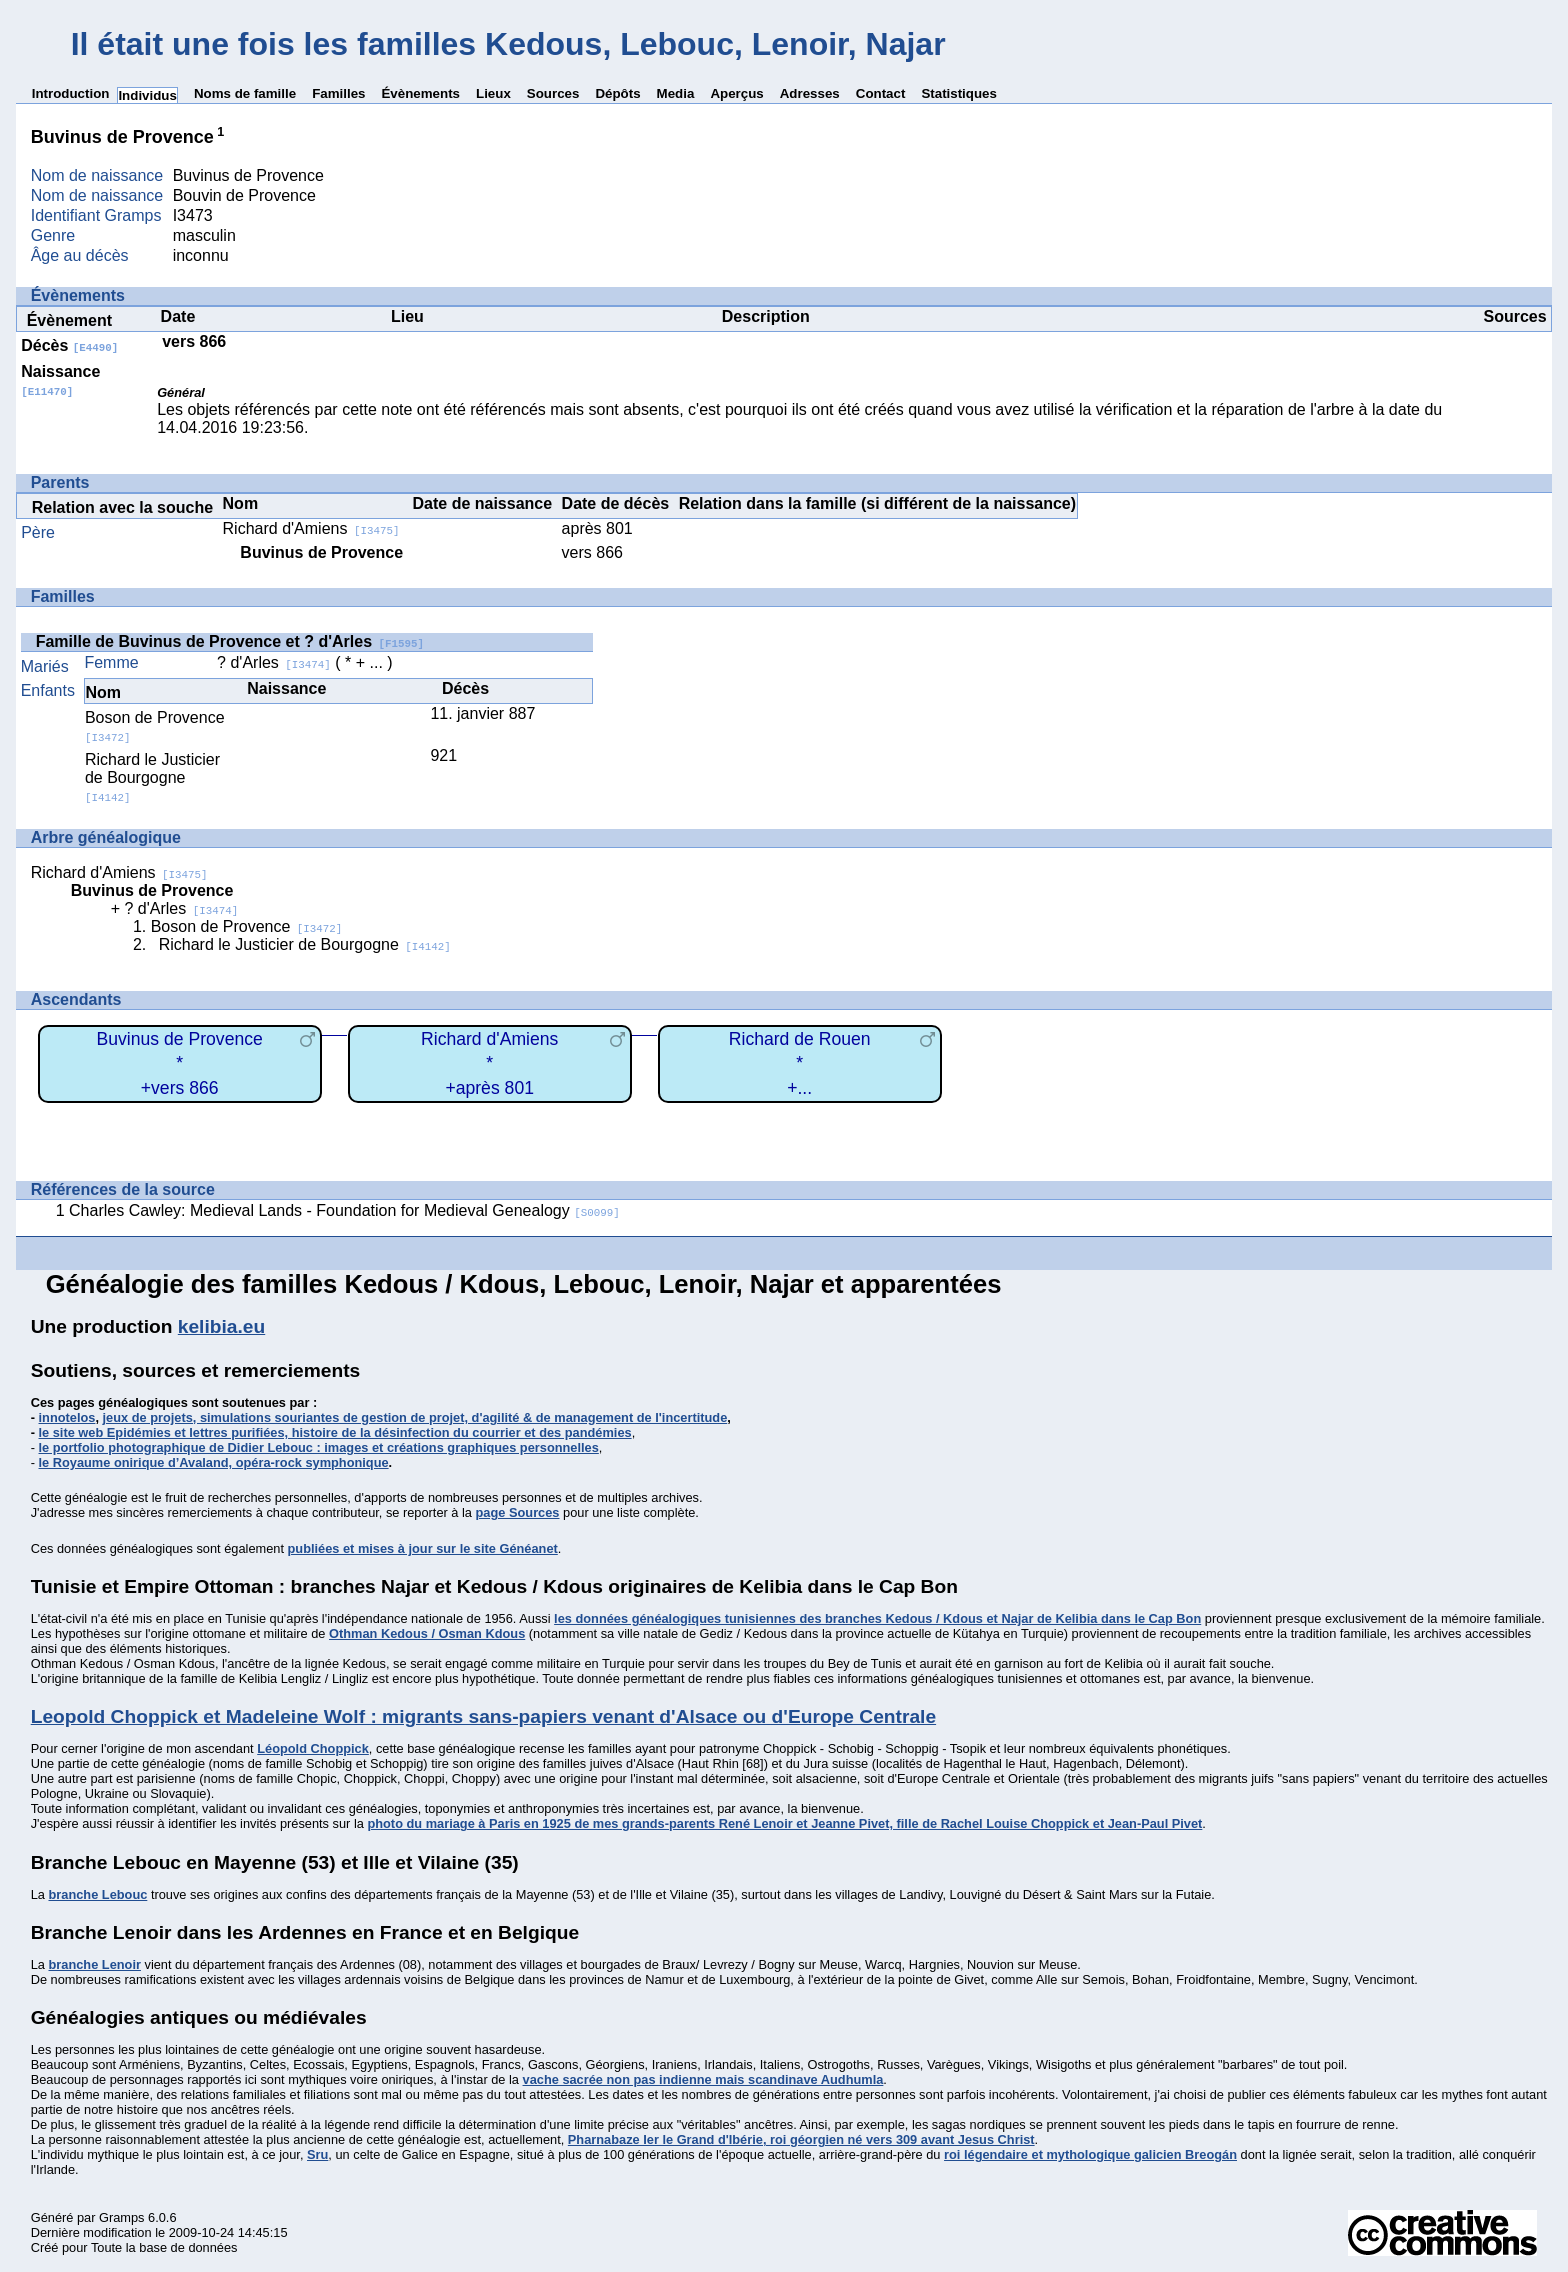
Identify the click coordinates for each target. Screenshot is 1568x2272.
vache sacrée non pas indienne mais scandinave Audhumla (703, 2079)
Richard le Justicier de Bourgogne (152, 777)
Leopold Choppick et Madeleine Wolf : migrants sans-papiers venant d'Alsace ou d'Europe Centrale (483, 1716)
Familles (338, 93)
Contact (881, 93)
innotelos (67, 1417)
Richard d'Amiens (311, 528)
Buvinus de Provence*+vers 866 (180, 1063)
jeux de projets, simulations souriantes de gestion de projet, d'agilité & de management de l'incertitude (415, 1417)
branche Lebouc (97, 1894)
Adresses (810, 93)
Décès (69, 345)
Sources (553, 93)
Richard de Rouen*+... (800, 1063)
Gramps (122, 2217)
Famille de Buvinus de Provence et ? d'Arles (230, 641)
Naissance (60, 380)
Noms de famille (245, 93)
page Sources (518, 1512)
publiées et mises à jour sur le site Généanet (423, 1548)
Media (676, 93)
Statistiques (959, 93)
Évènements (420, 93)
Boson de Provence (247, 926)
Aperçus (736, 93)
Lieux (493, 93)
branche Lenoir (94, 1964)
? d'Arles (274, 662)
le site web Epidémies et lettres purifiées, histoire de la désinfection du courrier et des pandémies (335, 1432)
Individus (147, 95)
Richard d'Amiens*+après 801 (489, 1063)
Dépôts (617, 93)
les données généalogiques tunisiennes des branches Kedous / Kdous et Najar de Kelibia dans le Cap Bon (877, 1618)
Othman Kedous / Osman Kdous (427, 1633)
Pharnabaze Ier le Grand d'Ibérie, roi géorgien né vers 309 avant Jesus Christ (801, 2139)
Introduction (71, 93)
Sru (317, 2154)
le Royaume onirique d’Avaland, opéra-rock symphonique (214, 1462)
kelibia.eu (221, 1326)
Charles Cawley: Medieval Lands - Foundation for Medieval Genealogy (344, 1210)
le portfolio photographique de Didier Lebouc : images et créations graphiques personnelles (319, 1447)
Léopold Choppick (313, 1748)
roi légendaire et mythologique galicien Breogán (1090, 2154)
